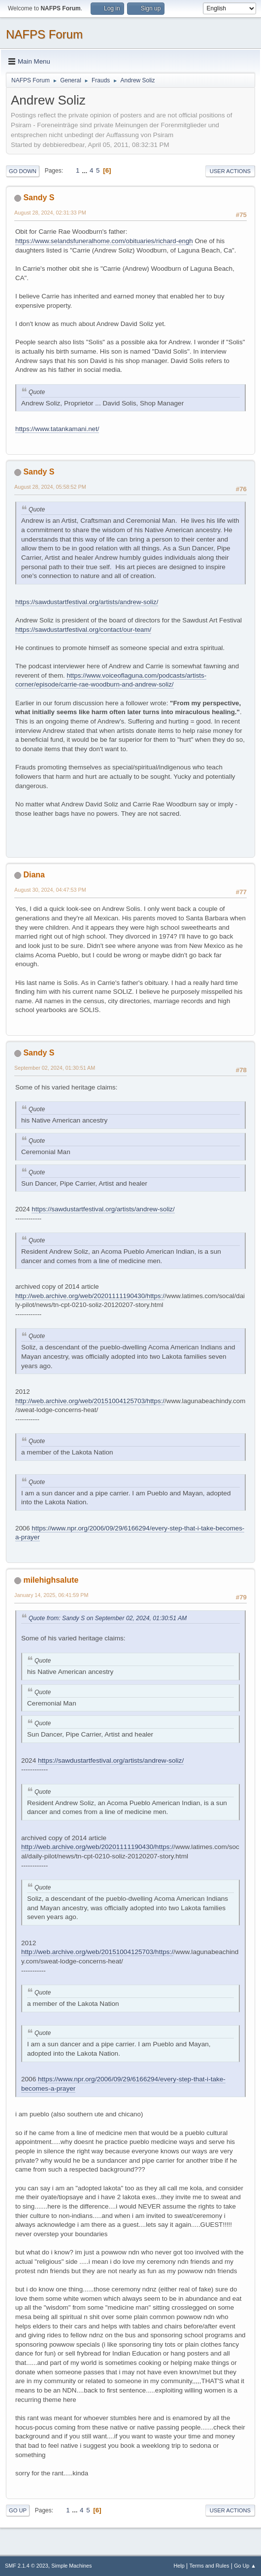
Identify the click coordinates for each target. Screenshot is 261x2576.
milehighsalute (50, 1580)
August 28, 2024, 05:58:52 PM (50, 487)
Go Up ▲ (245, 2566)
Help (179, 2566)
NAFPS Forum (44, 34)
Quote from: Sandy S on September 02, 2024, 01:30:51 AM (108, 1618)
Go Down (22, 171)
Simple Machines (71, 2566)
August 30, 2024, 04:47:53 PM (50, 890)
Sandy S (38, 197)
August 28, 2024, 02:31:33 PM (50, 213)
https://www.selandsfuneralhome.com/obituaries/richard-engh (104, 241)
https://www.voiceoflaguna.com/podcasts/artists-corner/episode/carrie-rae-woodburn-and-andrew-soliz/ (110, 680)
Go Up (18, 2510)
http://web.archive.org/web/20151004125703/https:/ (89, 1401)
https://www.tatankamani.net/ (57, 429)
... (85, 170)
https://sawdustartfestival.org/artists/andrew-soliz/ (86, 602)
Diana (34, 875)
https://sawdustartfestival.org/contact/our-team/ (83, 629)
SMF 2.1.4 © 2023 (26, 2566)
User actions (230, 171)
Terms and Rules (209, 2566)
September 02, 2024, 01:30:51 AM (54, 1068)
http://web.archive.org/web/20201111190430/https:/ (89, 1296)
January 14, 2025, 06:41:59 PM (51, 1595)
